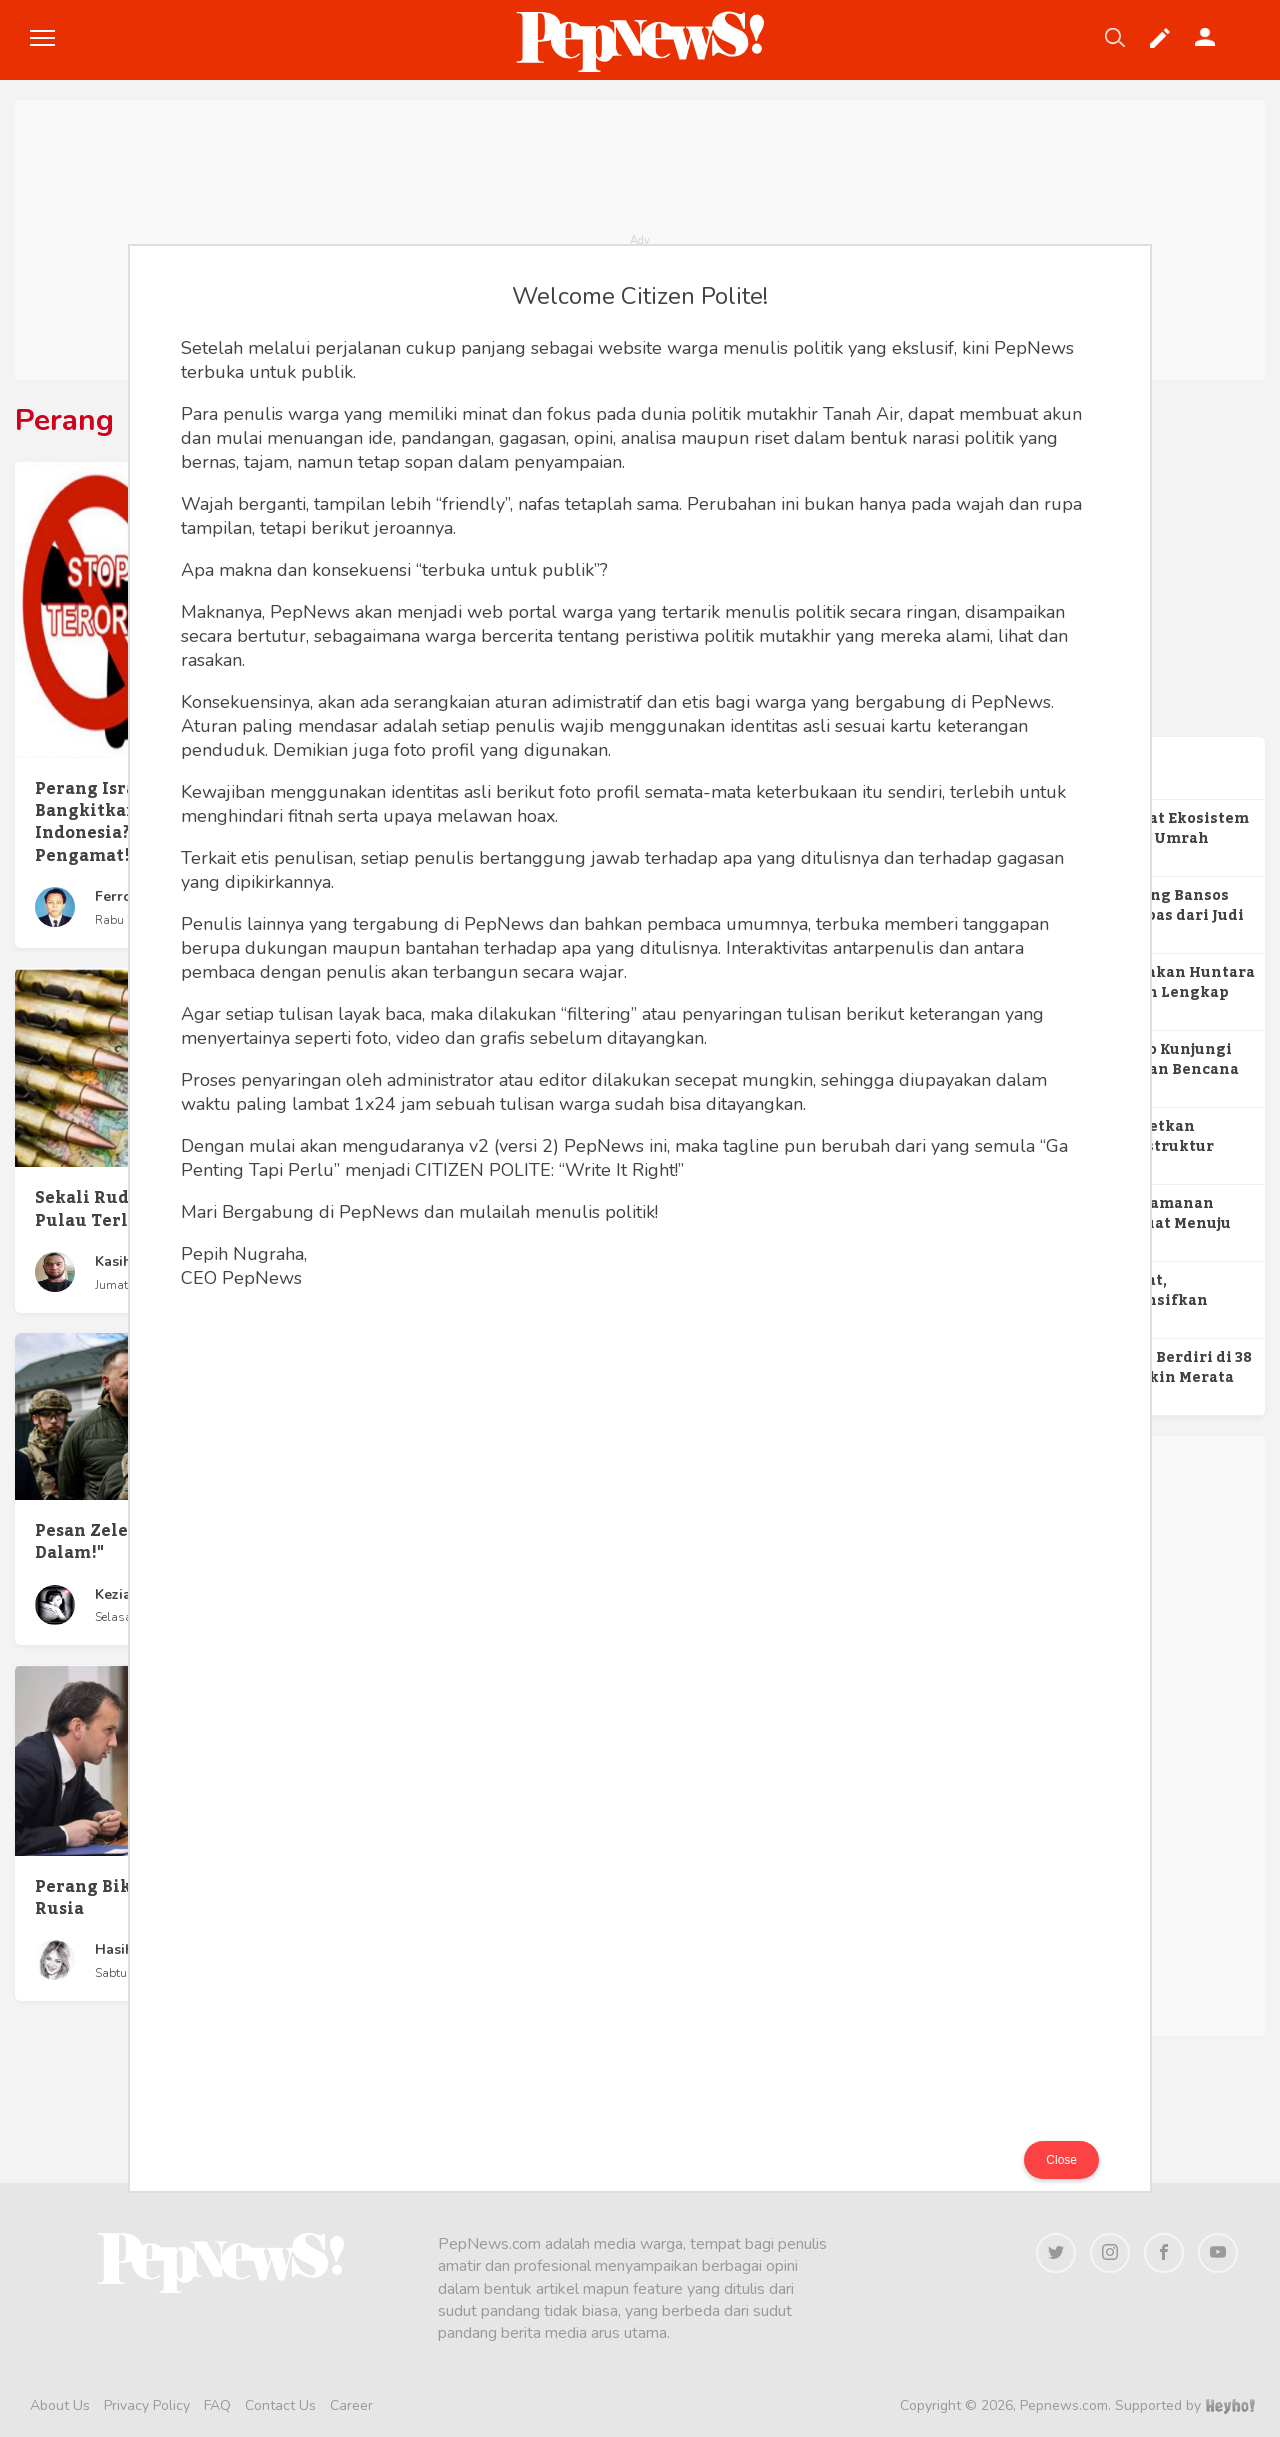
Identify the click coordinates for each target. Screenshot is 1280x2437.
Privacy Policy (147, 2405)
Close (1061, 2160)
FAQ (217, 2405)
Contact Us (280, 2405)
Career (351, 2405)
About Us (60, 2405)
